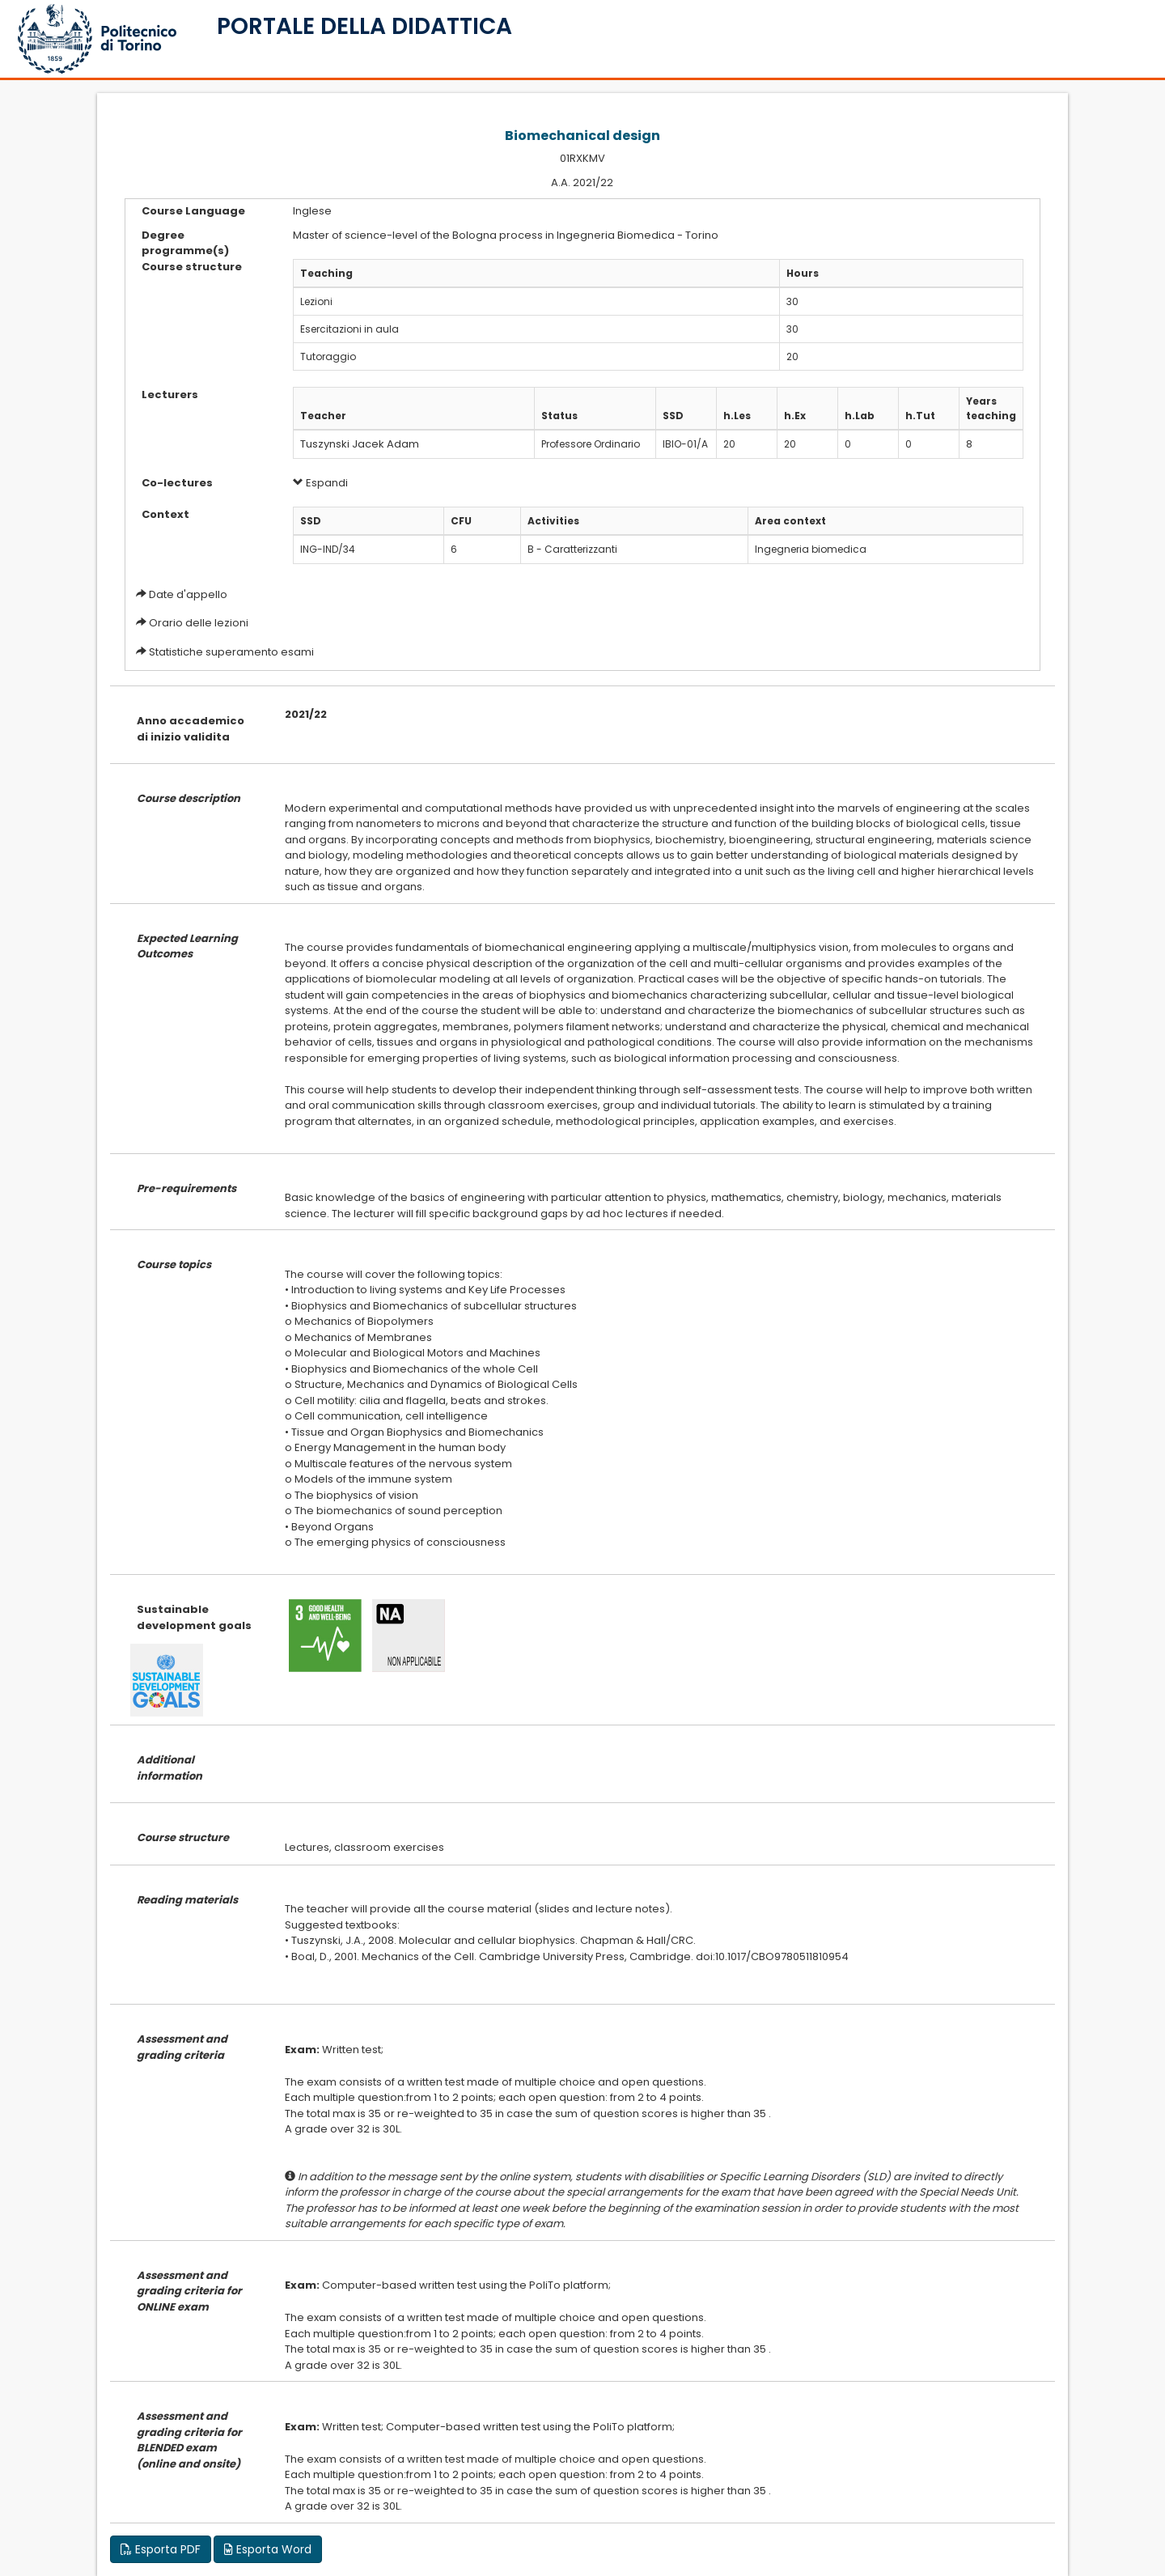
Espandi (320, 482)
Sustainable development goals (194, 1617)
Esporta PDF (161, 2549)
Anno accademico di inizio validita (190, 729)
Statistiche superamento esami (231, 652)
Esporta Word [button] (267, 2549)
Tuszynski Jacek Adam (359, 444)
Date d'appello (188, 594)
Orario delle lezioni (198, 622)
